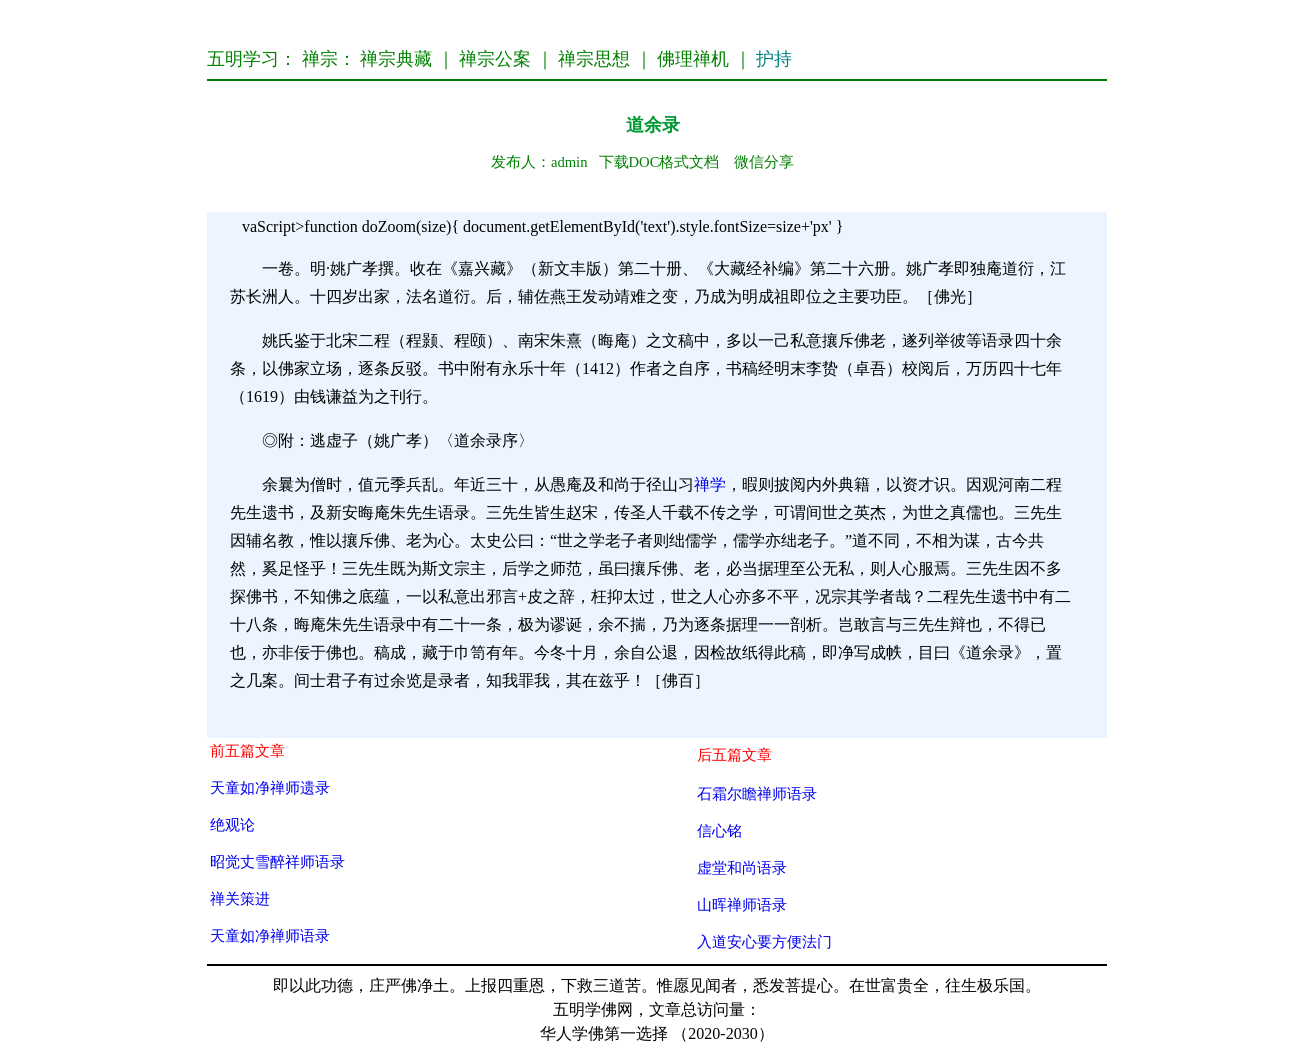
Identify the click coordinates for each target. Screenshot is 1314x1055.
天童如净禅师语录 (270, 935)
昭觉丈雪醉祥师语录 (277, 861)
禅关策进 (240, 898)
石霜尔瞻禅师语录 (757, 793)
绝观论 (232, 824)
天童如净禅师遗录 (270, 787)
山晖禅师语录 (742, 904)
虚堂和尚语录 (742, 867)
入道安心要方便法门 (764, 941)
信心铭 (719, 830)
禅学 (710, 484)
